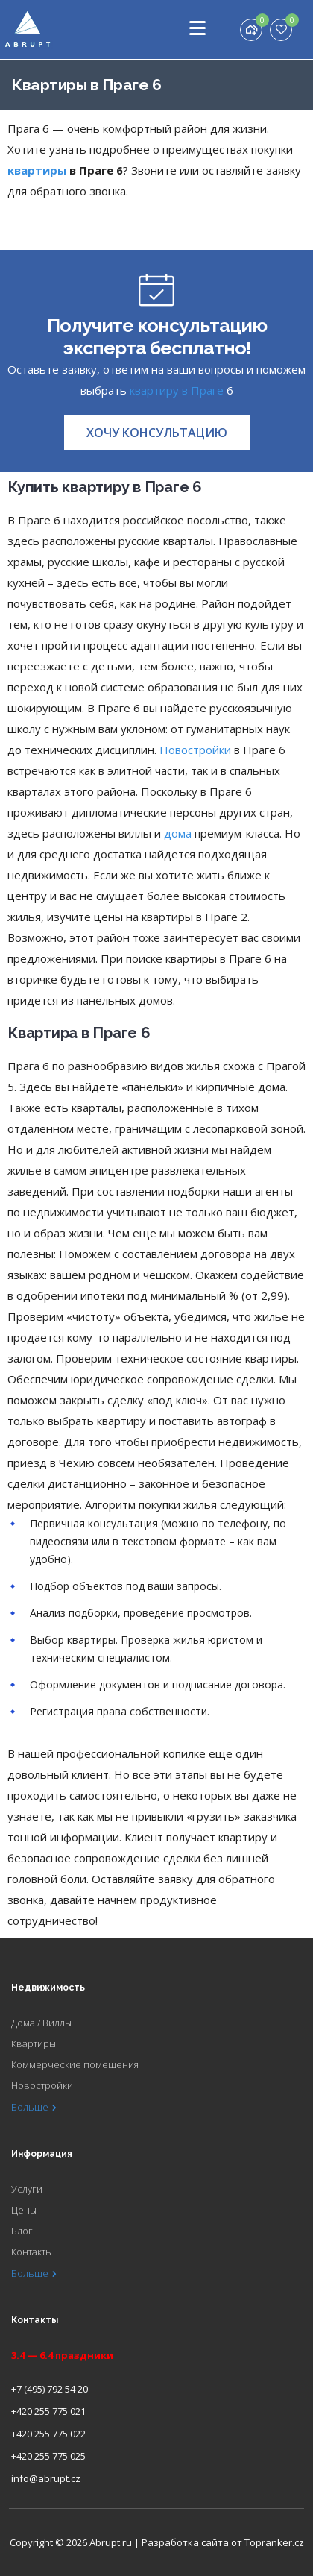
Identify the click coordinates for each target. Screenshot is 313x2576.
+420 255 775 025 (48, 2456)
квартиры (36, 170)
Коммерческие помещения (75, 2064)
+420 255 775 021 (48, 2411)
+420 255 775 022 (48, 2433)
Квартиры (33, 2043)
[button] (157, 432)
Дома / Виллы (41, 2022)
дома (178, 833)
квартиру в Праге (177, 390)
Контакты (31, 2251)
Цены (24, 2210)
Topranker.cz (274, 2542)
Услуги (26, 2189)
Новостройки (195, 749)
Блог (22, 2230)
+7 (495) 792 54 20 (49, 2389)
